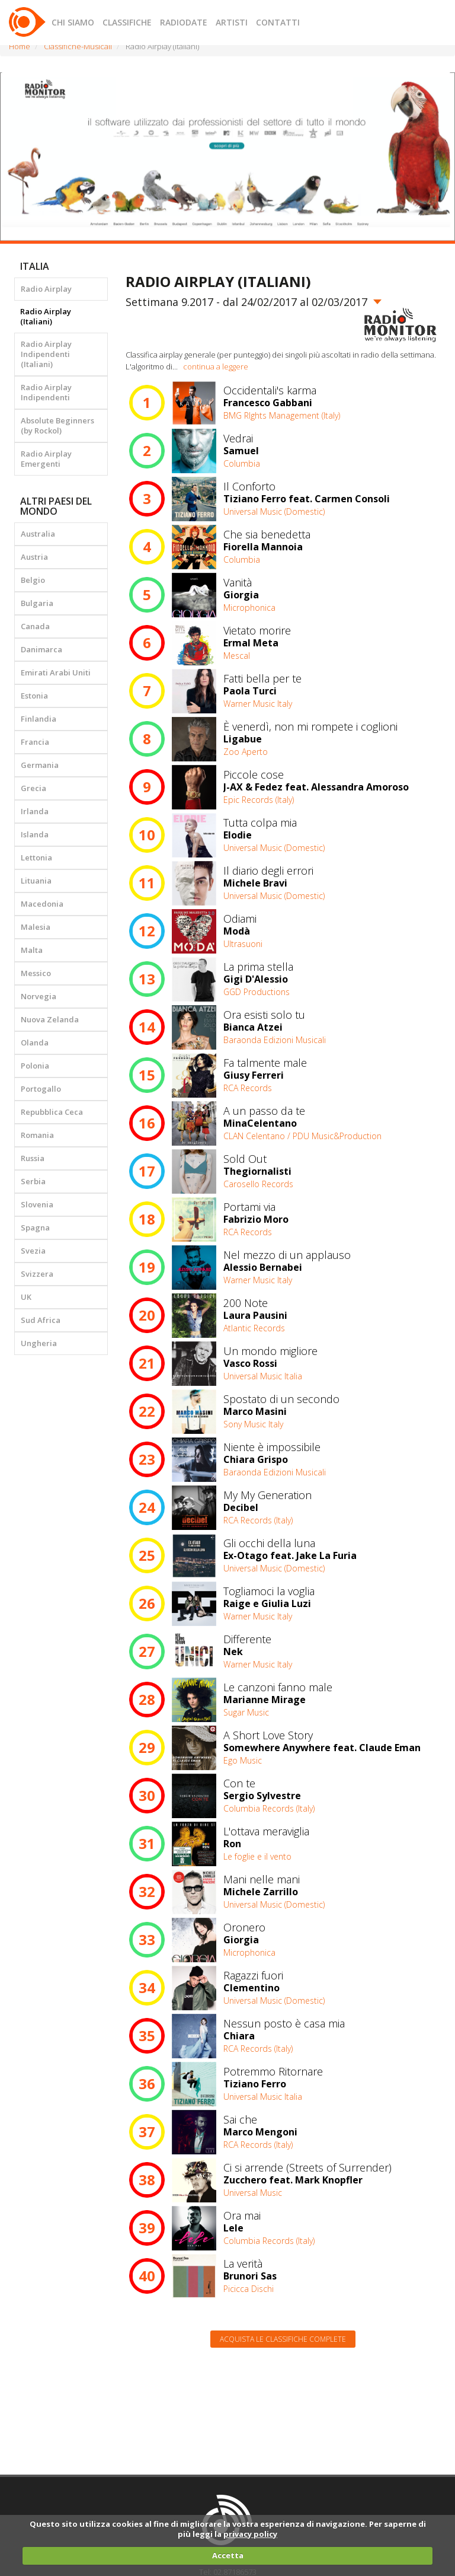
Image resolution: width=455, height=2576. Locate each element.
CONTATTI (278, 22)
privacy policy (250, 2534)
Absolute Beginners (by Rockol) (57, 425)
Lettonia (36, 857)
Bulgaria (37, 603)
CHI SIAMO (73, 22)
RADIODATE (183, 22)
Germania (40, 765)
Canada (35, 626)
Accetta (227, 2555)
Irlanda (35, 811)
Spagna (35, 1227)
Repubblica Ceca (52, 1112)
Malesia (35, 927)
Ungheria (39, 1343)
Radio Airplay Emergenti (46, 458)
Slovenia (37, 1204)
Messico (36, 973)
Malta (32, 950)
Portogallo (41, 1088)
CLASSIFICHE (127, 22)
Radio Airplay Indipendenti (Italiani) (46, 354)
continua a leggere (215, 366)
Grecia (33, 788)
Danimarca (41, 649)
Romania (37, 1135)
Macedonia (42, 903)
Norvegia (38, 996)
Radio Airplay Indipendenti (46, 392)
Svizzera (37, 1273)
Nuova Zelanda (50, 1019)
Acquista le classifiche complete (283, 2339)
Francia (35, 742)
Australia (38, 533)
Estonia (34, 695)
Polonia (35, 1065)
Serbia (33, 1181)
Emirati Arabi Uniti (56, 672)
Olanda (35, 1042)
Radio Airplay (46, 288)
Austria (34, 556)
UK (26, 1297)
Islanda (35, 834)
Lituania (36, 880)
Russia (32, 1158)
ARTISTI (232, 22)
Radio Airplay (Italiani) (45, 316)
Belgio (33, 580)
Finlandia (38, 718)
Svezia (33, 1250)
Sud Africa (40, 1320)
